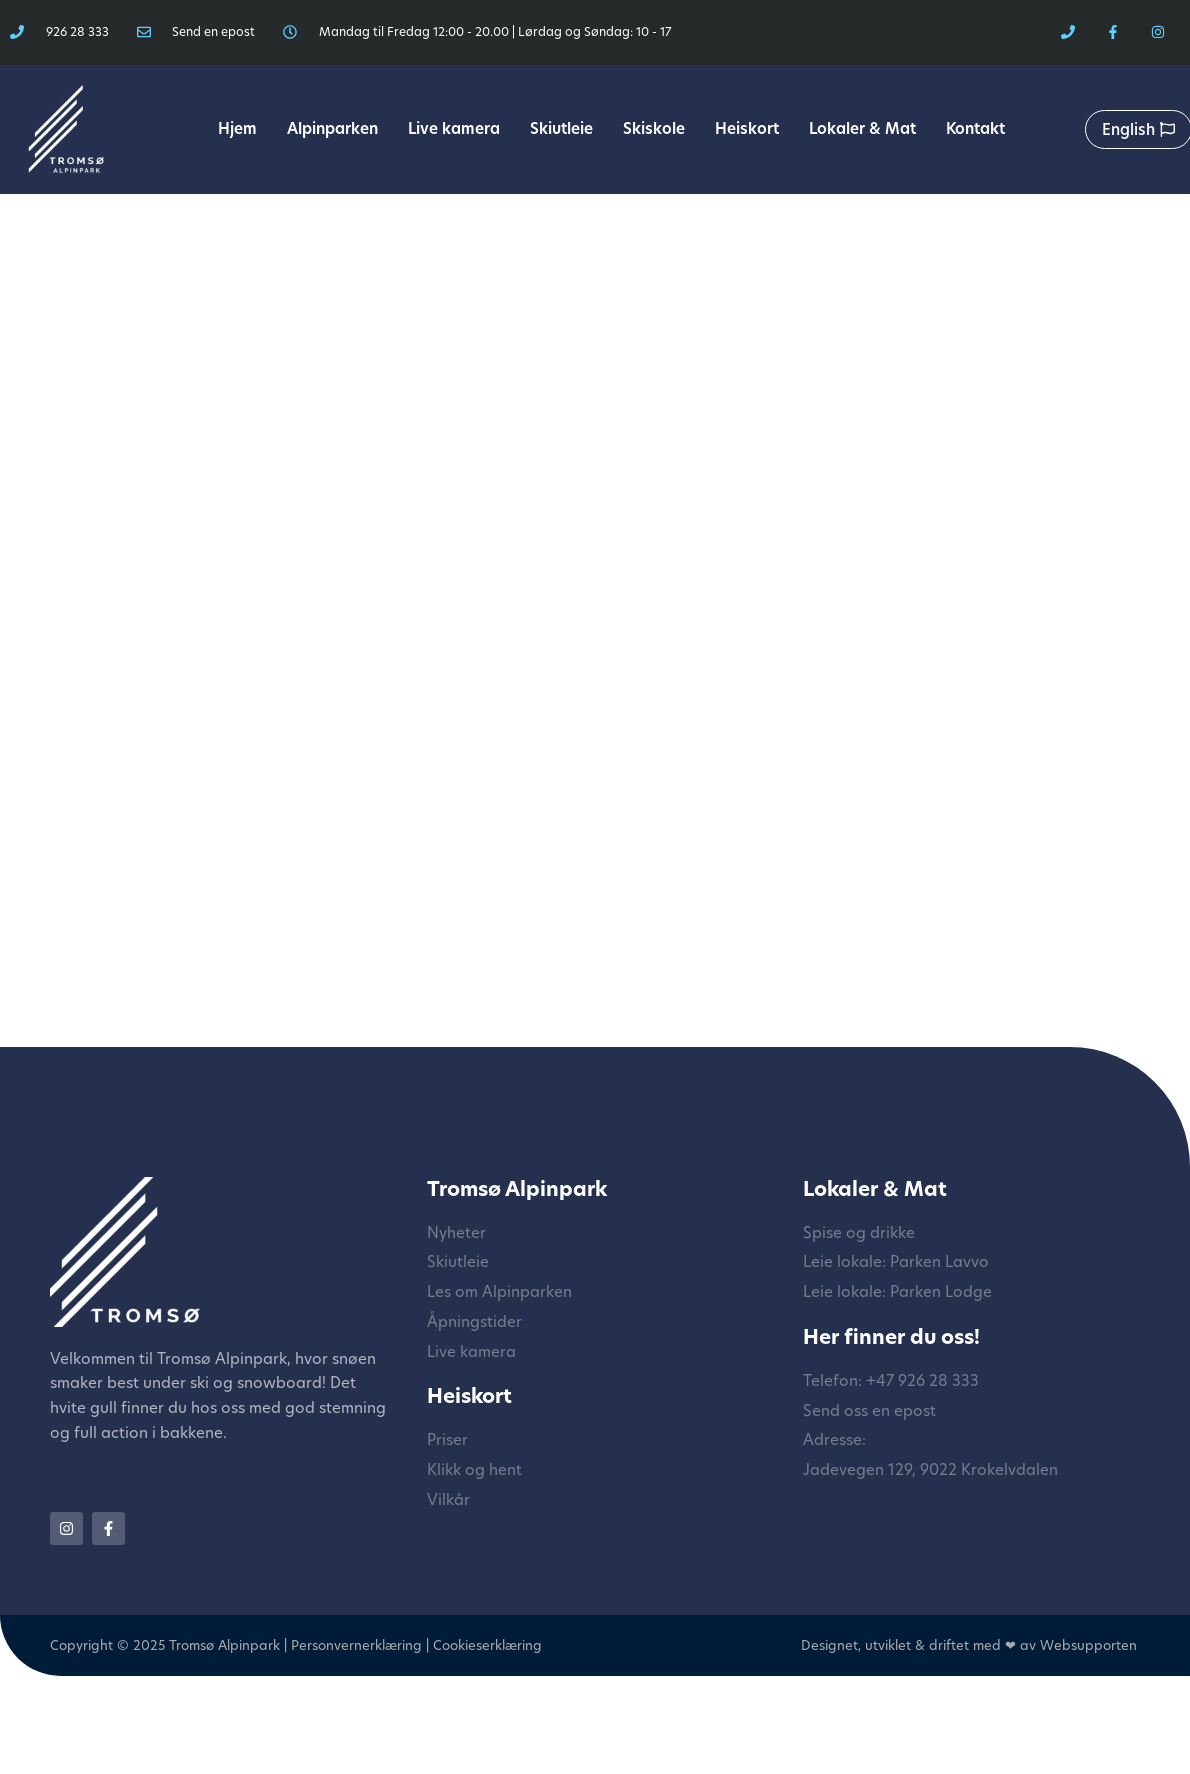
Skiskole (654, 128)
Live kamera (454, 128)
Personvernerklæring (356, 1645)
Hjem (237, 128)
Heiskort (747, 128)
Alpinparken (332, 128)
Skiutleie (561, 128)
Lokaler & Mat (862, 128)
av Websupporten (1078, 1645)
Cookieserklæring (487, 1645)
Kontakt (975, 128)
